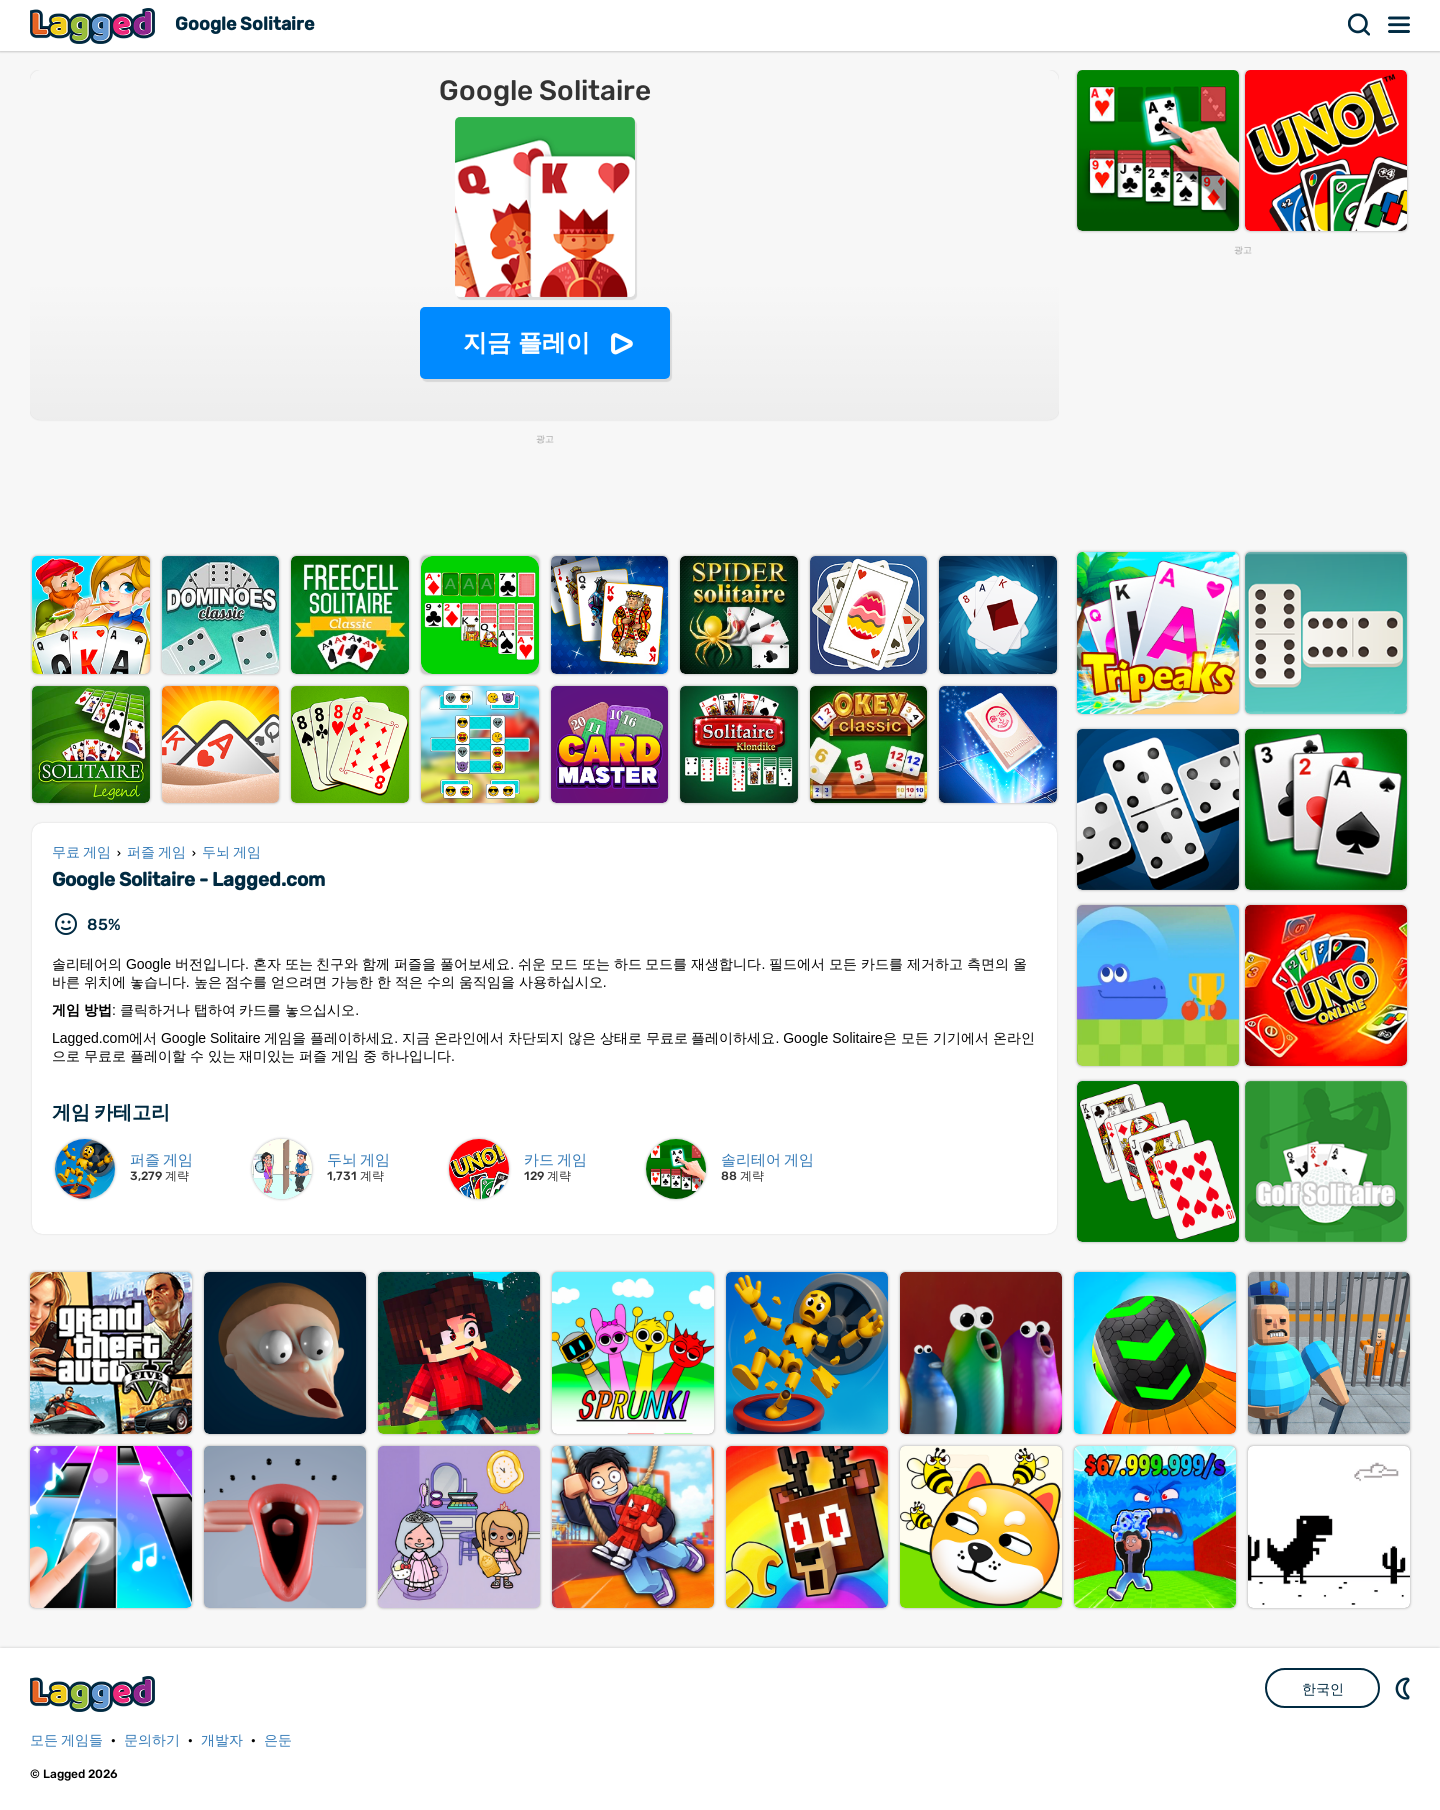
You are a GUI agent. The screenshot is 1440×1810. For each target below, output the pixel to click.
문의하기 (152, 1740)
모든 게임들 (66, 1740)
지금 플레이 (526, 342)
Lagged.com (95, 1693)
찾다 (1360, 25)
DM (1405, 1688)
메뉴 (1400, 25)
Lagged (95, 25)
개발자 (222, 1740)
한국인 (1323, 1689)
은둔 (278, 1740)
